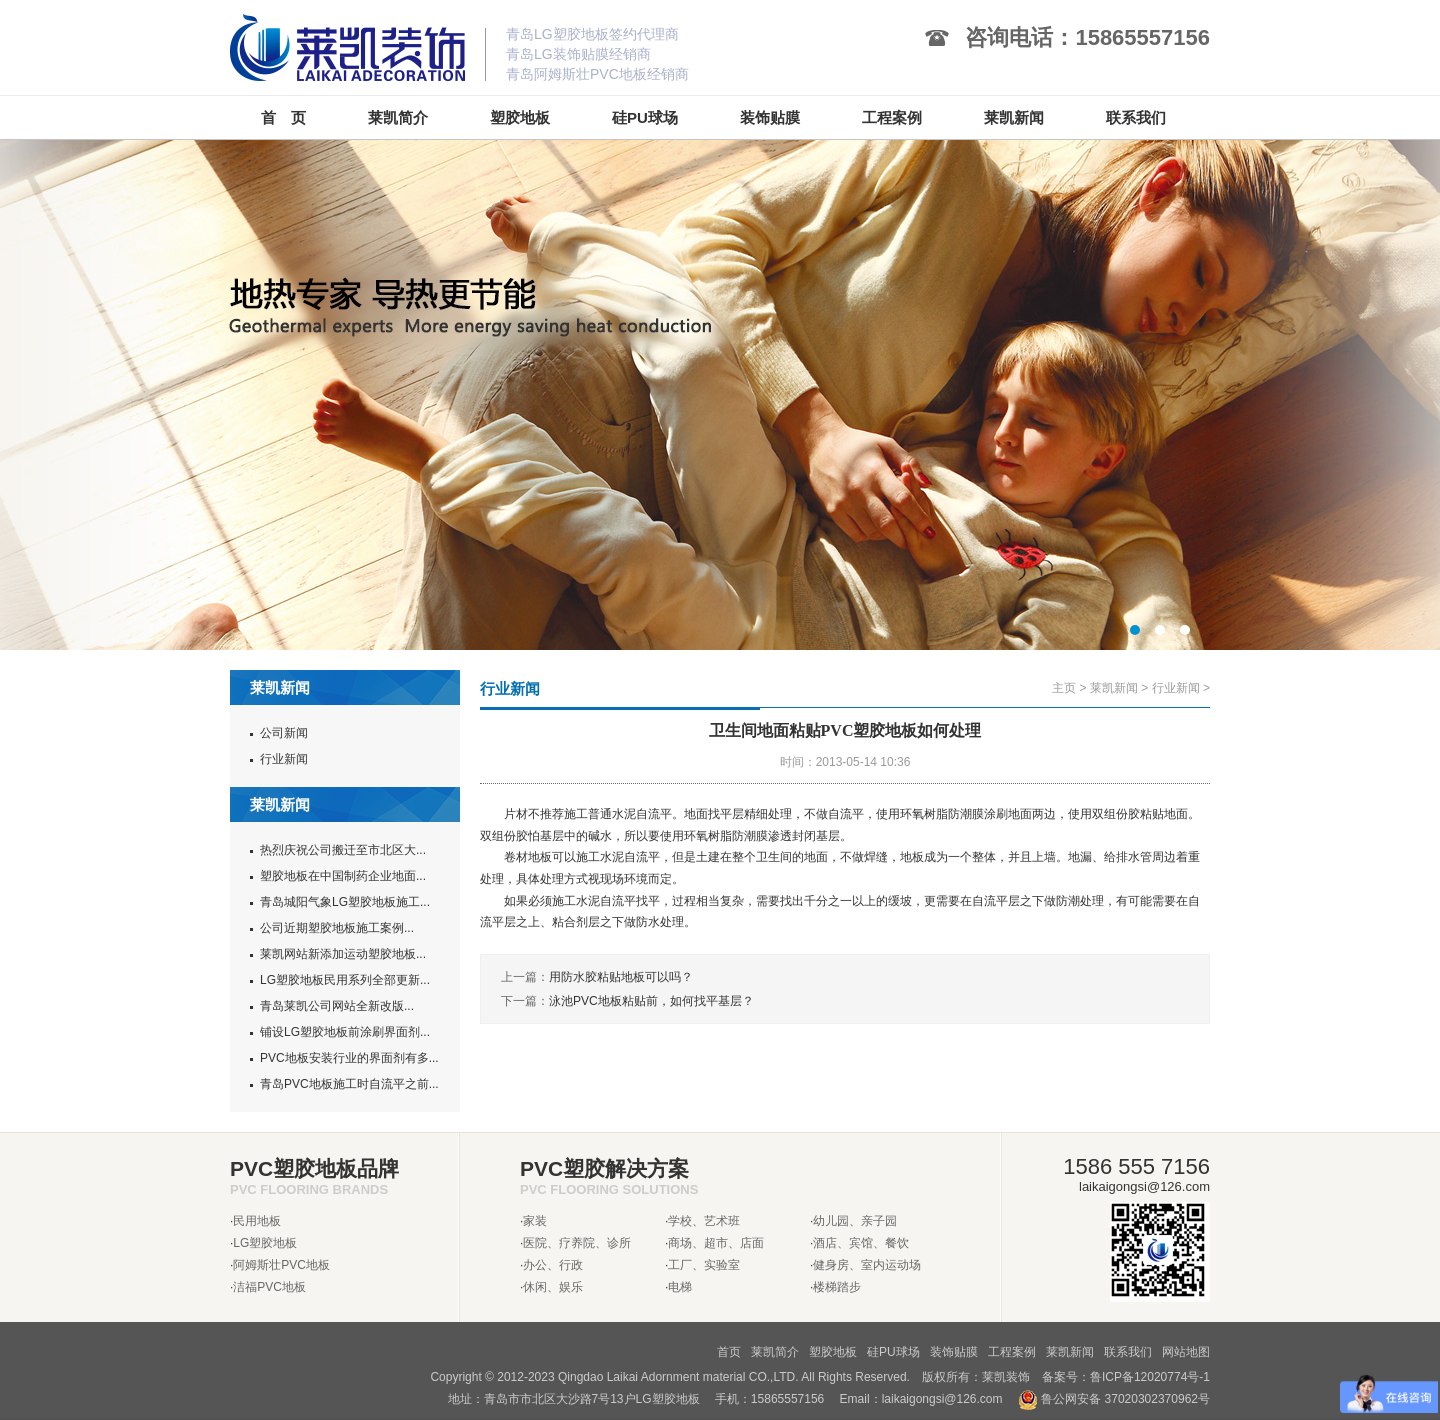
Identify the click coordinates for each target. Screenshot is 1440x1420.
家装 (535, 1221)
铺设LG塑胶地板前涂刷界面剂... (345, 1032)
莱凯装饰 (1006, 1377)
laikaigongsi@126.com (942, 1399)
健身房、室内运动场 (867, 1265)
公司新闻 (284, 733)
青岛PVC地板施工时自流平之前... (349, 1084)
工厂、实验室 (704, 1265)
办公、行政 (553, 1265)
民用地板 (257, 1221)
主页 (1064, 688)
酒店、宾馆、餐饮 (861, 1243)
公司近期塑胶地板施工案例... (337, 928)
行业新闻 (284, 759)
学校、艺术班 (704, 1221)
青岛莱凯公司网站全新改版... (337, 1006)
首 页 (283, 117)
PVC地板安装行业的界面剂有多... (349, 1058)
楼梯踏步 (837, 1287)
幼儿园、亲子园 (855, 1221)
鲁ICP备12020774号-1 (1150, 1377)
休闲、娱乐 (553, 1287)
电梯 (680, 1287)
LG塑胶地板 (265, 1243)
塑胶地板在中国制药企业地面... (343, 876)
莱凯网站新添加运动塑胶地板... (343, 954)
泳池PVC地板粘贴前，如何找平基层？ (651, 1001)
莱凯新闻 (1114, 688)
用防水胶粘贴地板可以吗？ (621, 977)
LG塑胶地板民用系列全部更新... (345, 980)
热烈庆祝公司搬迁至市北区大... (343, 850)
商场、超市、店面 (716, 1243)
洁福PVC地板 (269, 1287)
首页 (729, 1352)
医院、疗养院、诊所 (577, 1243)
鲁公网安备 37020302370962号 (1114, 1399)
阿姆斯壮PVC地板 (281, 1265)
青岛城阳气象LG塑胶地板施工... (345, 902)
